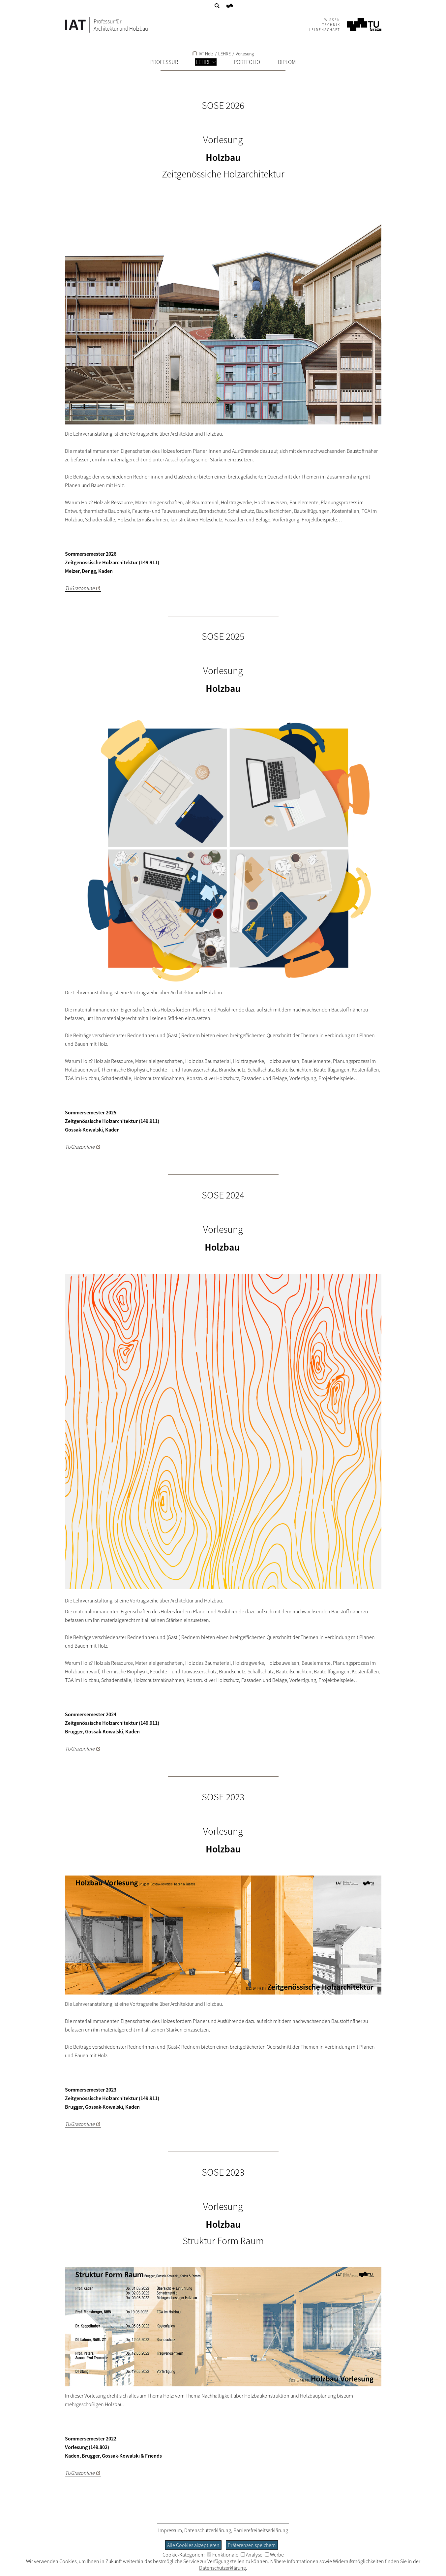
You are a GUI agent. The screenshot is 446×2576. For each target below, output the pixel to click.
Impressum (170, 2530)
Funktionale (222, 2554)
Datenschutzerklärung (207, 2530)
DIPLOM (287, 62)
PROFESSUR (164, 62)
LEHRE (206, 62)
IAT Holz (203, 54)
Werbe (274, 2554)
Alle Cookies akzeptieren (193, 2545)
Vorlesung (245, 54)
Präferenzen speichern (252, 2545)
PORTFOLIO (247, 62)
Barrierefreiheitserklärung (260, 2530)
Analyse (251, 2554)
